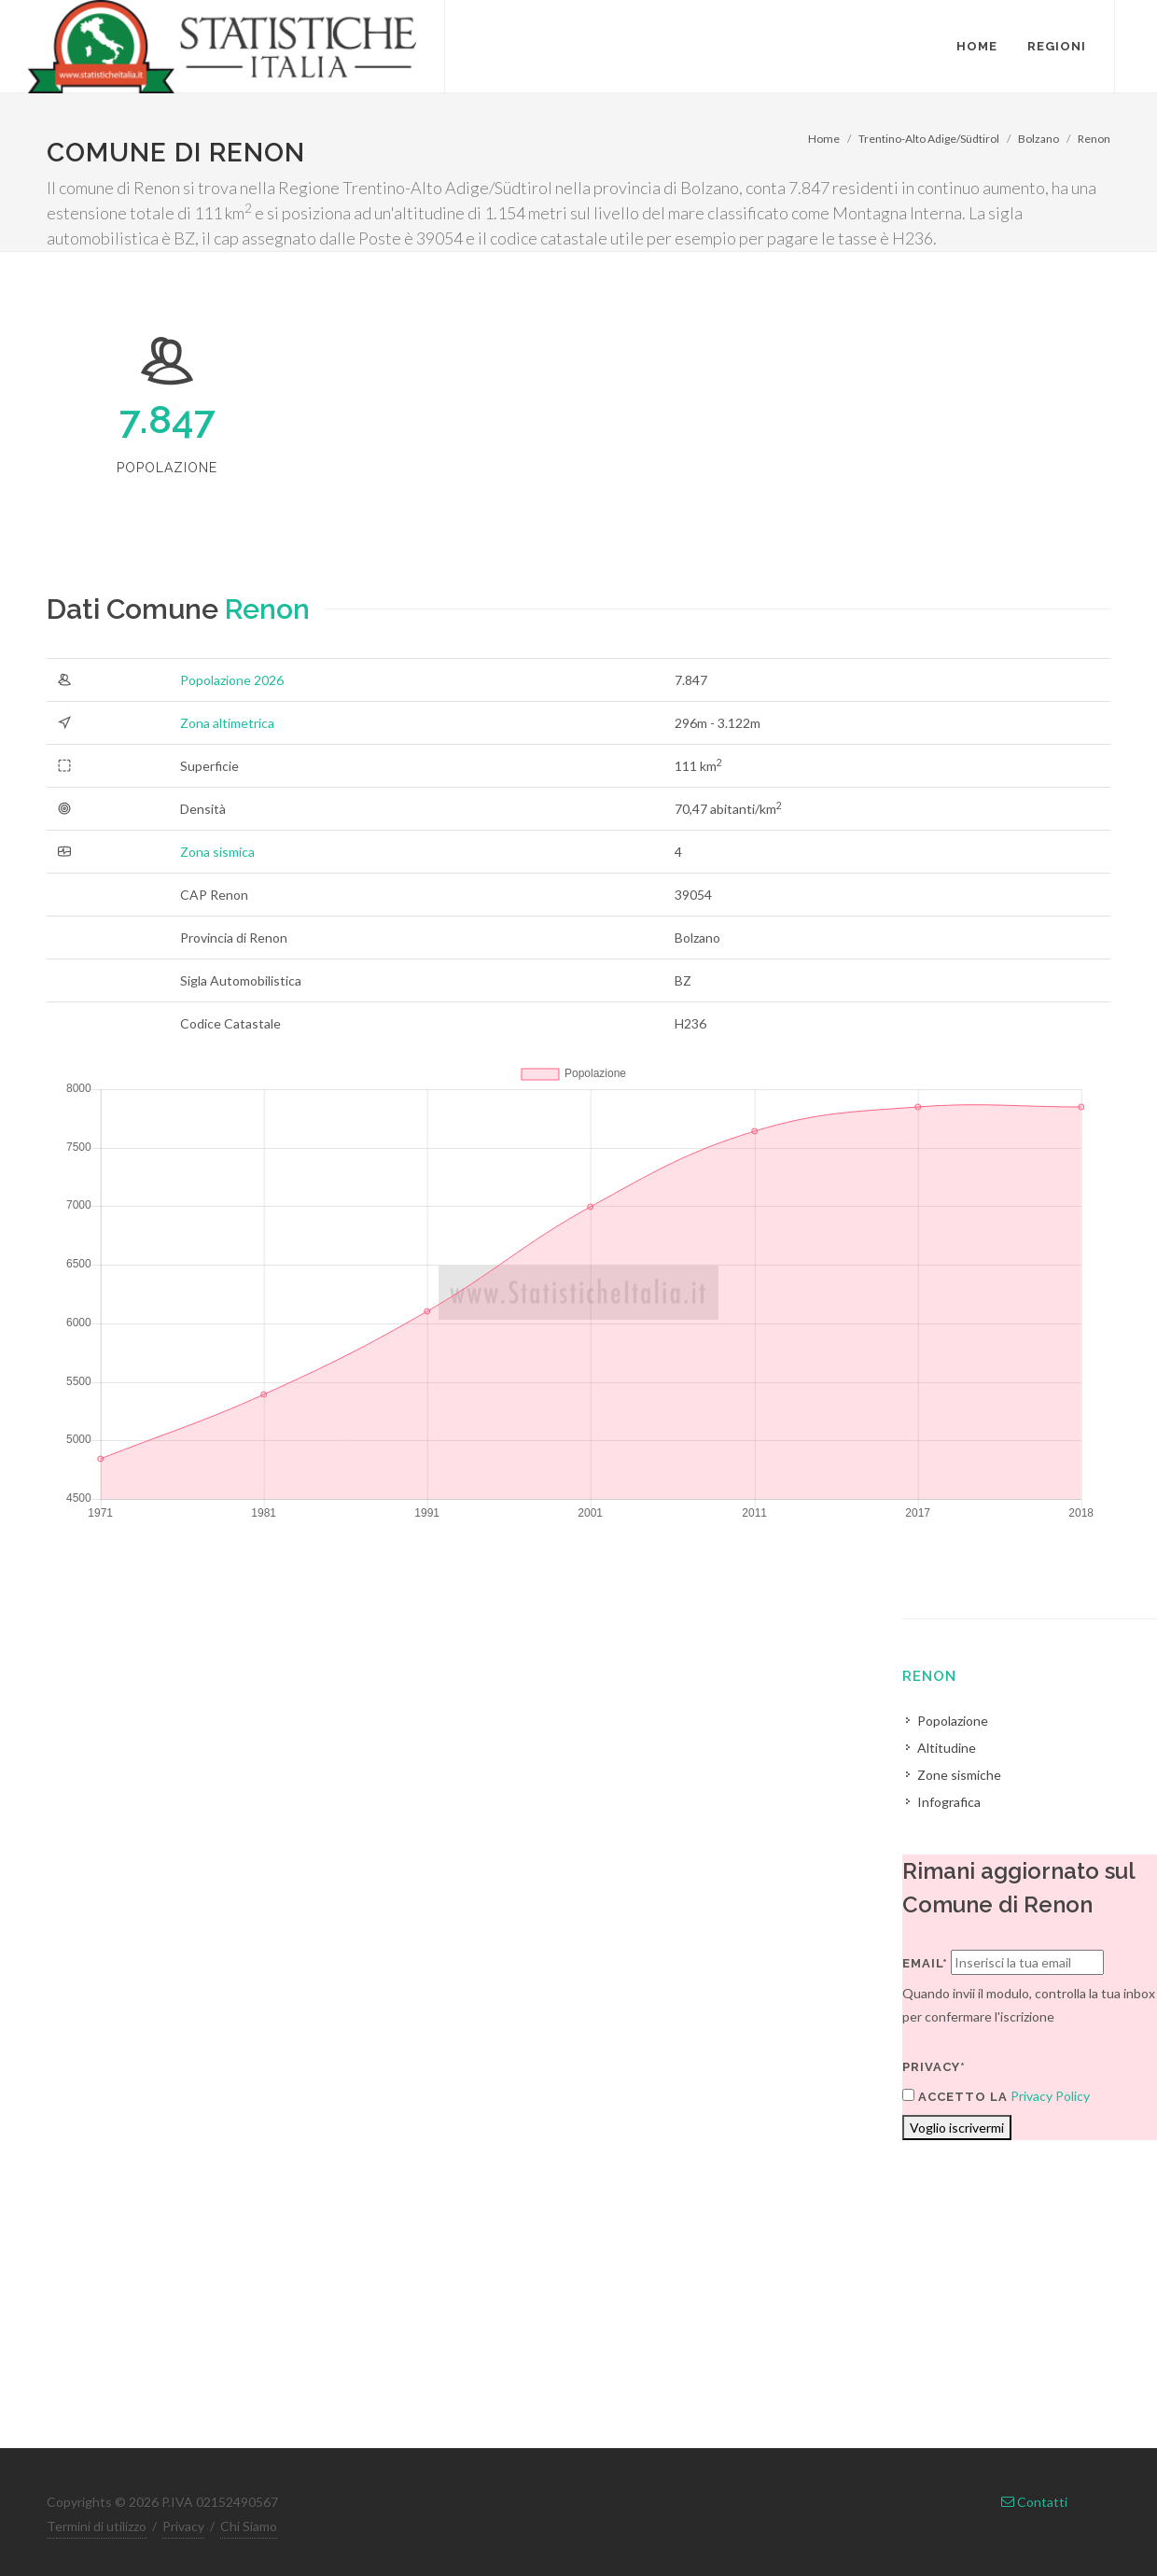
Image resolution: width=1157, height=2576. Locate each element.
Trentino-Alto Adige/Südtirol (928, 139)
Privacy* (934, 2067)
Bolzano (1038, 139)
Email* (925, 1963)
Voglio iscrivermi (957, 2127)
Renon (1094, 139)
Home (824, 139)
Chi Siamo (248, 2526)
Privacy (183, 2526)
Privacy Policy (1050, 2096)
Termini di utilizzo (96, 2526)
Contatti (1034, 2502)
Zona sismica (217, 852)
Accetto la (955, 2096)
